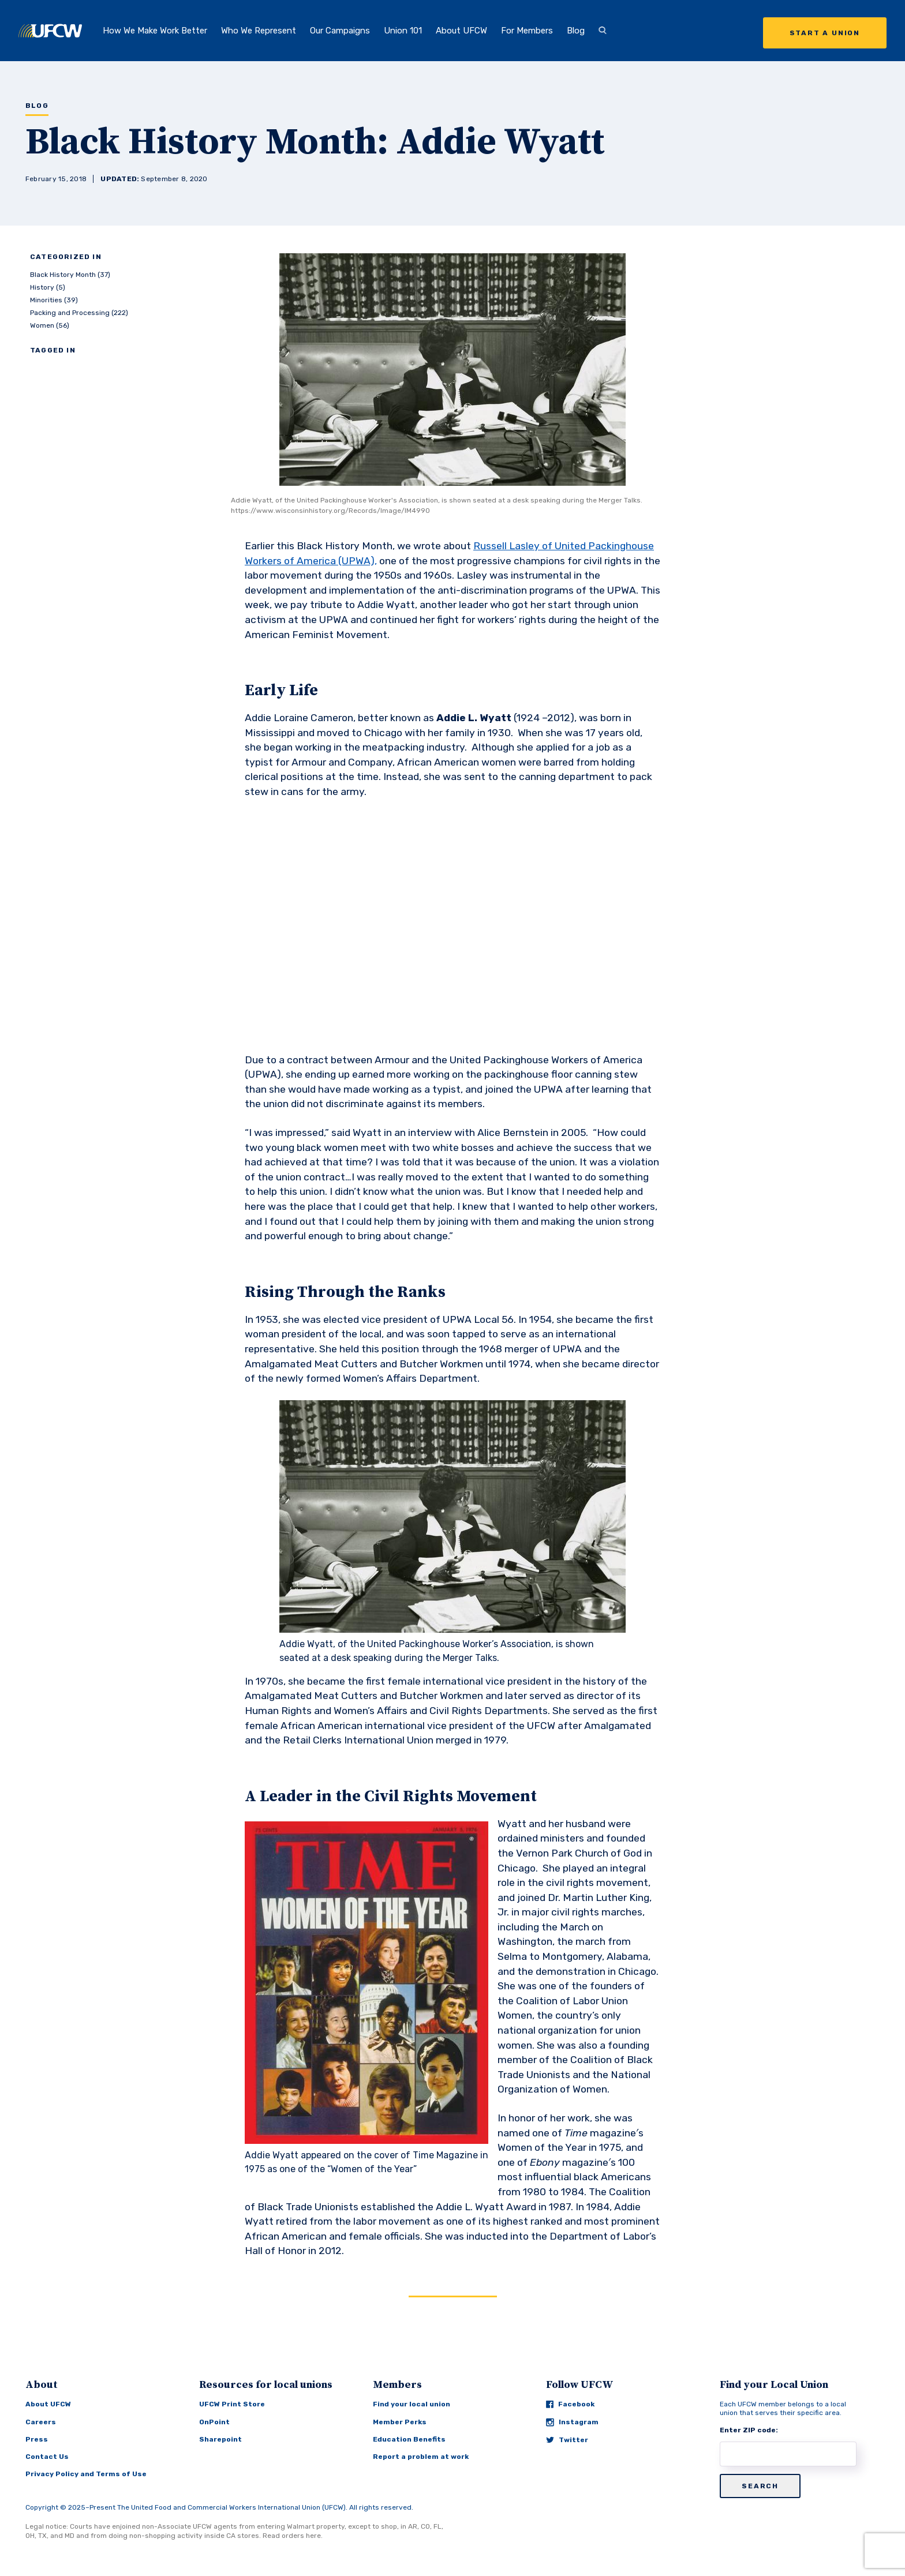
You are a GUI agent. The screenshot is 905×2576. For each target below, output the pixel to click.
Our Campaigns (340, 30)
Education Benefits (409, 2439)
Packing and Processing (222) (79, 313)
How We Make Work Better (155, 30)
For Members (527, 30)
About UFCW (461, 30)
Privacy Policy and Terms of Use (86, 2474)
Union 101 (403, 30)
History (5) (47, 287)
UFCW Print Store (232, 2404)
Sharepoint (220, 2439)
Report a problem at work (421, 2457)
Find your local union (411, 2404)
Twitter (567, 2440)
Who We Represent (258, 30)
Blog (576, 30)
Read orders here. (293, 2536)
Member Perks (400, 2422)
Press (36, 2439)
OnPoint (214, 2422)
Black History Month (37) (70, 275)
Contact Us (47, 2457)
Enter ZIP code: (749, 2430)
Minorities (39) (54, 300)
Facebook (570, 2404)
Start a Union (825, 33)
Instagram (572, 2422)
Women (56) (49, 325)
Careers (40, 2422)
